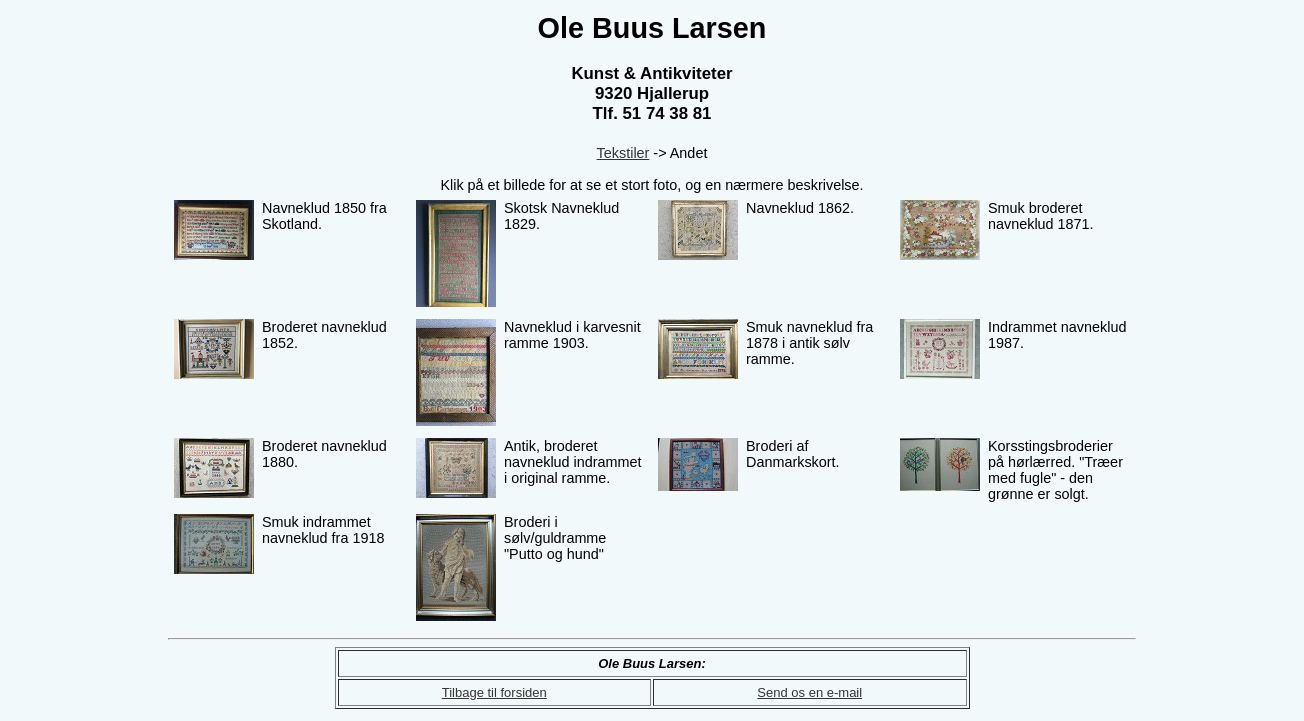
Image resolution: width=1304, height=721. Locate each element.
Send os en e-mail (809, 692)
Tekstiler (623, 153)
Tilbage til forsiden (494, 692)
